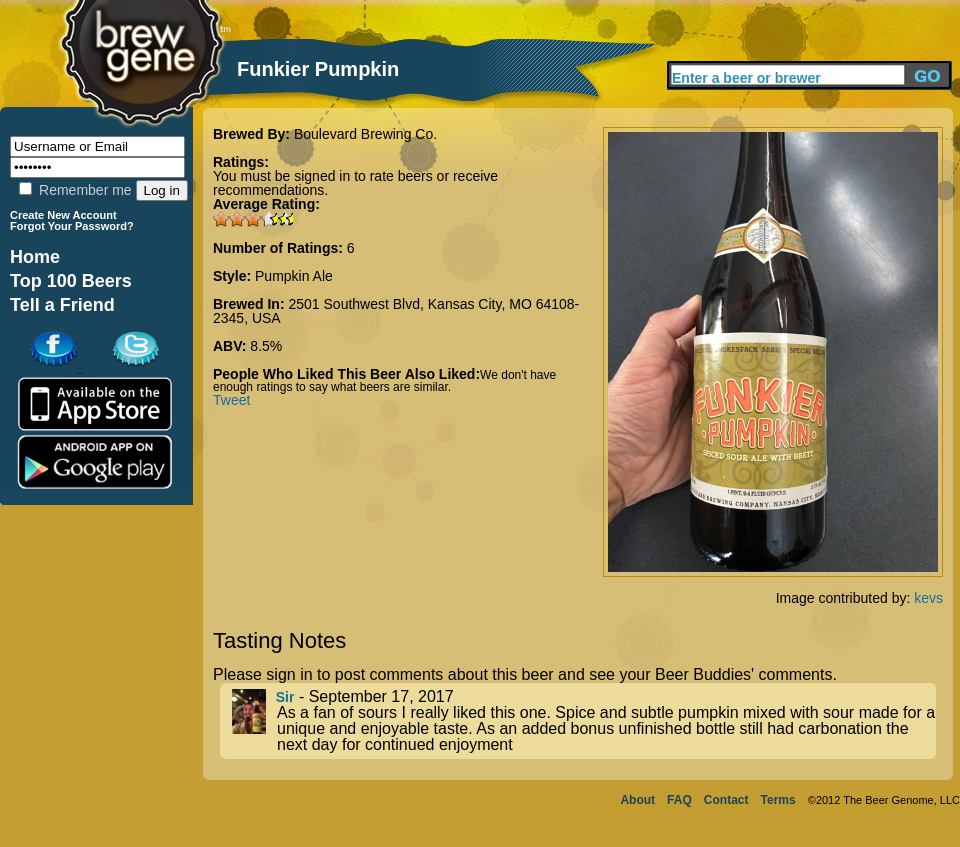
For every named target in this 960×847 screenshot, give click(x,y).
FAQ (679, 800)
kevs (928, 598)
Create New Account (63, 215)
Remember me (75, 190)
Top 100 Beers (71, 281)
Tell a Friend (62, 305)
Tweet (231, 400)
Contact (726, 800)
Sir (285, 697)
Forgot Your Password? (72, 226)
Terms (778, 800)
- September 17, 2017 (584, 721)
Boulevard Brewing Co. (365, 134)
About (637, 800)
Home (35, 257)
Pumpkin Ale (294, 276)
